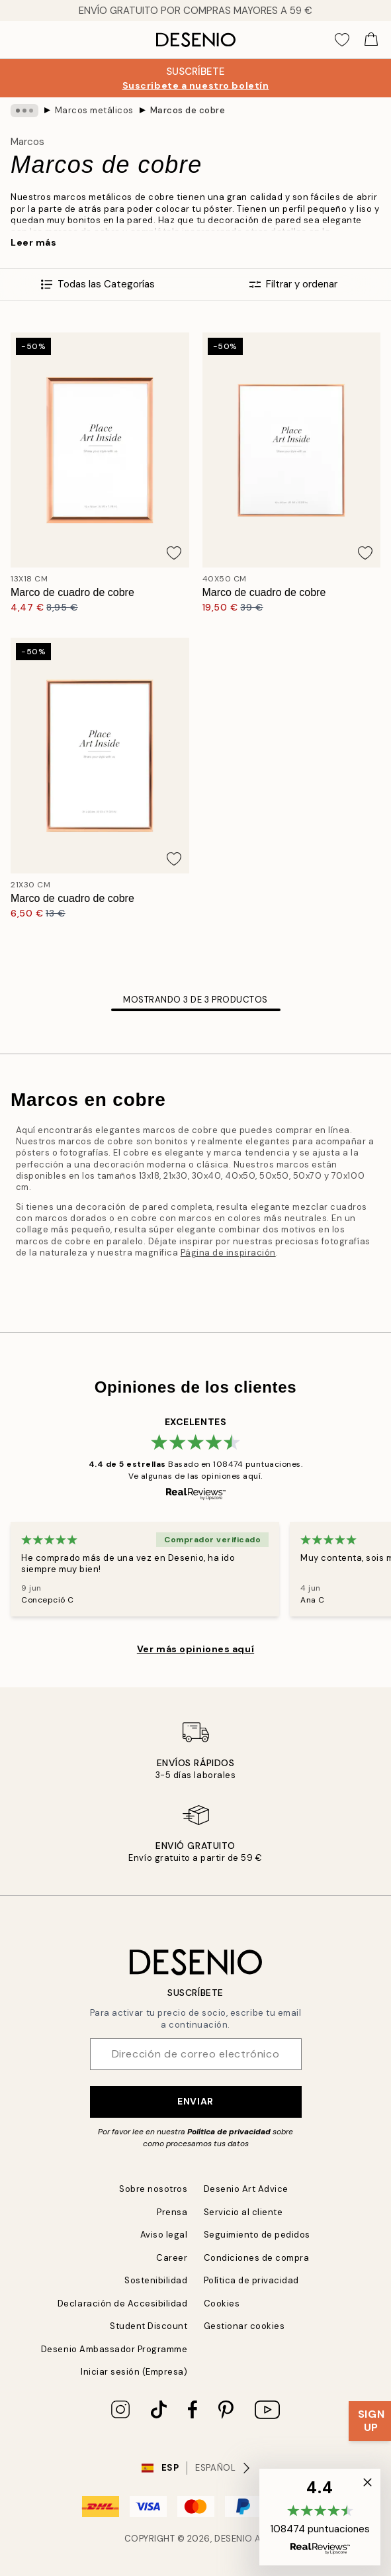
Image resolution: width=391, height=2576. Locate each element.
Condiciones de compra (257, 2257)
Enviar (195, 2101)
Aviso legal (164, 2234)
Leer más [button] (33, 242)
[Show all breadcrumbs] (24, 110)
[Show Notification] (370, 2421)
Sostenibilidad (155, 2280)
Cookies (222, 2303)
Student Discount (148, 2326)
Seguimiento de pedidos (257, 2234)
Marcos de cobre (188, 110)
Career (171, 2257)
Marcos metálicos (94, 110)
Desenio (233, 2538)
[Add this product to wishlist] (174, 553)
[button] (319, 2517)
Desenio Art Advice (246, 2189)
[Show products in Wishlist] (342, 40)
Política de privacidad (229, 2131)
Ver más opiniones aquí (195, 1649)
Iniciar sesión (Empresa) (134, 2371)
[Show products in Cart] (371, 40)
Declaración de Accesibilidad (123, 2303)
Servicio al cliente (243, 2212)
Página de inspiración (228, 1252)
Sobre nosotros (153, 2189)
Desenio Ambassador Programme (114, 2349)
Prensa (172, 2212)
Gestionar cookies (244, 2326)
